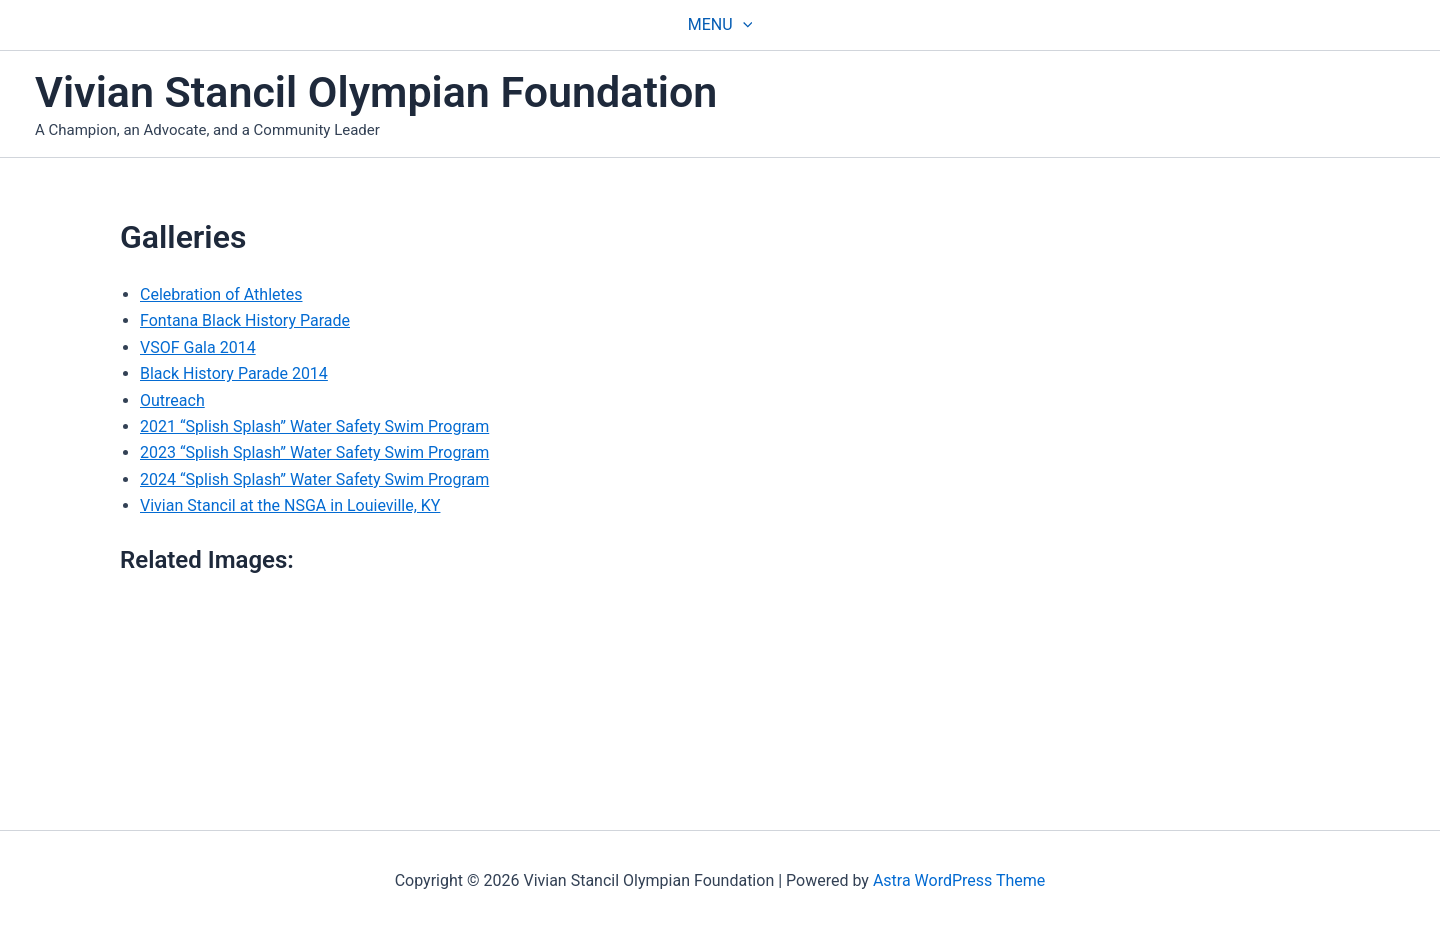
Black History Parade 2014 (234, 373)
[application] (743, 25)
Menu (720, 25)
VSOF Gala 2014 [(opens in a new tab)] (198, 347)
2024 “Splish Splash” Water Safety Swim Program (314, 479)
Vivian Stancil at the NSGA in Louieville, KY (290, 505)
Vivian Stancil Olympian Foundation (376, 92)
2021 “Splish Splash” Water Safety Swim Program (314, 426)
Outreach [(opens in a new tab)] (172, 400)
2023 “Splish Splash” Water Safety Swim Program (314, 452)
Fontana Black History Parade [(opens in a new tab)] (245, 320)
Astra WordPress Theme (959, 880)
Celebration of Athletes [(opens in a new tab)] (221, 294)
